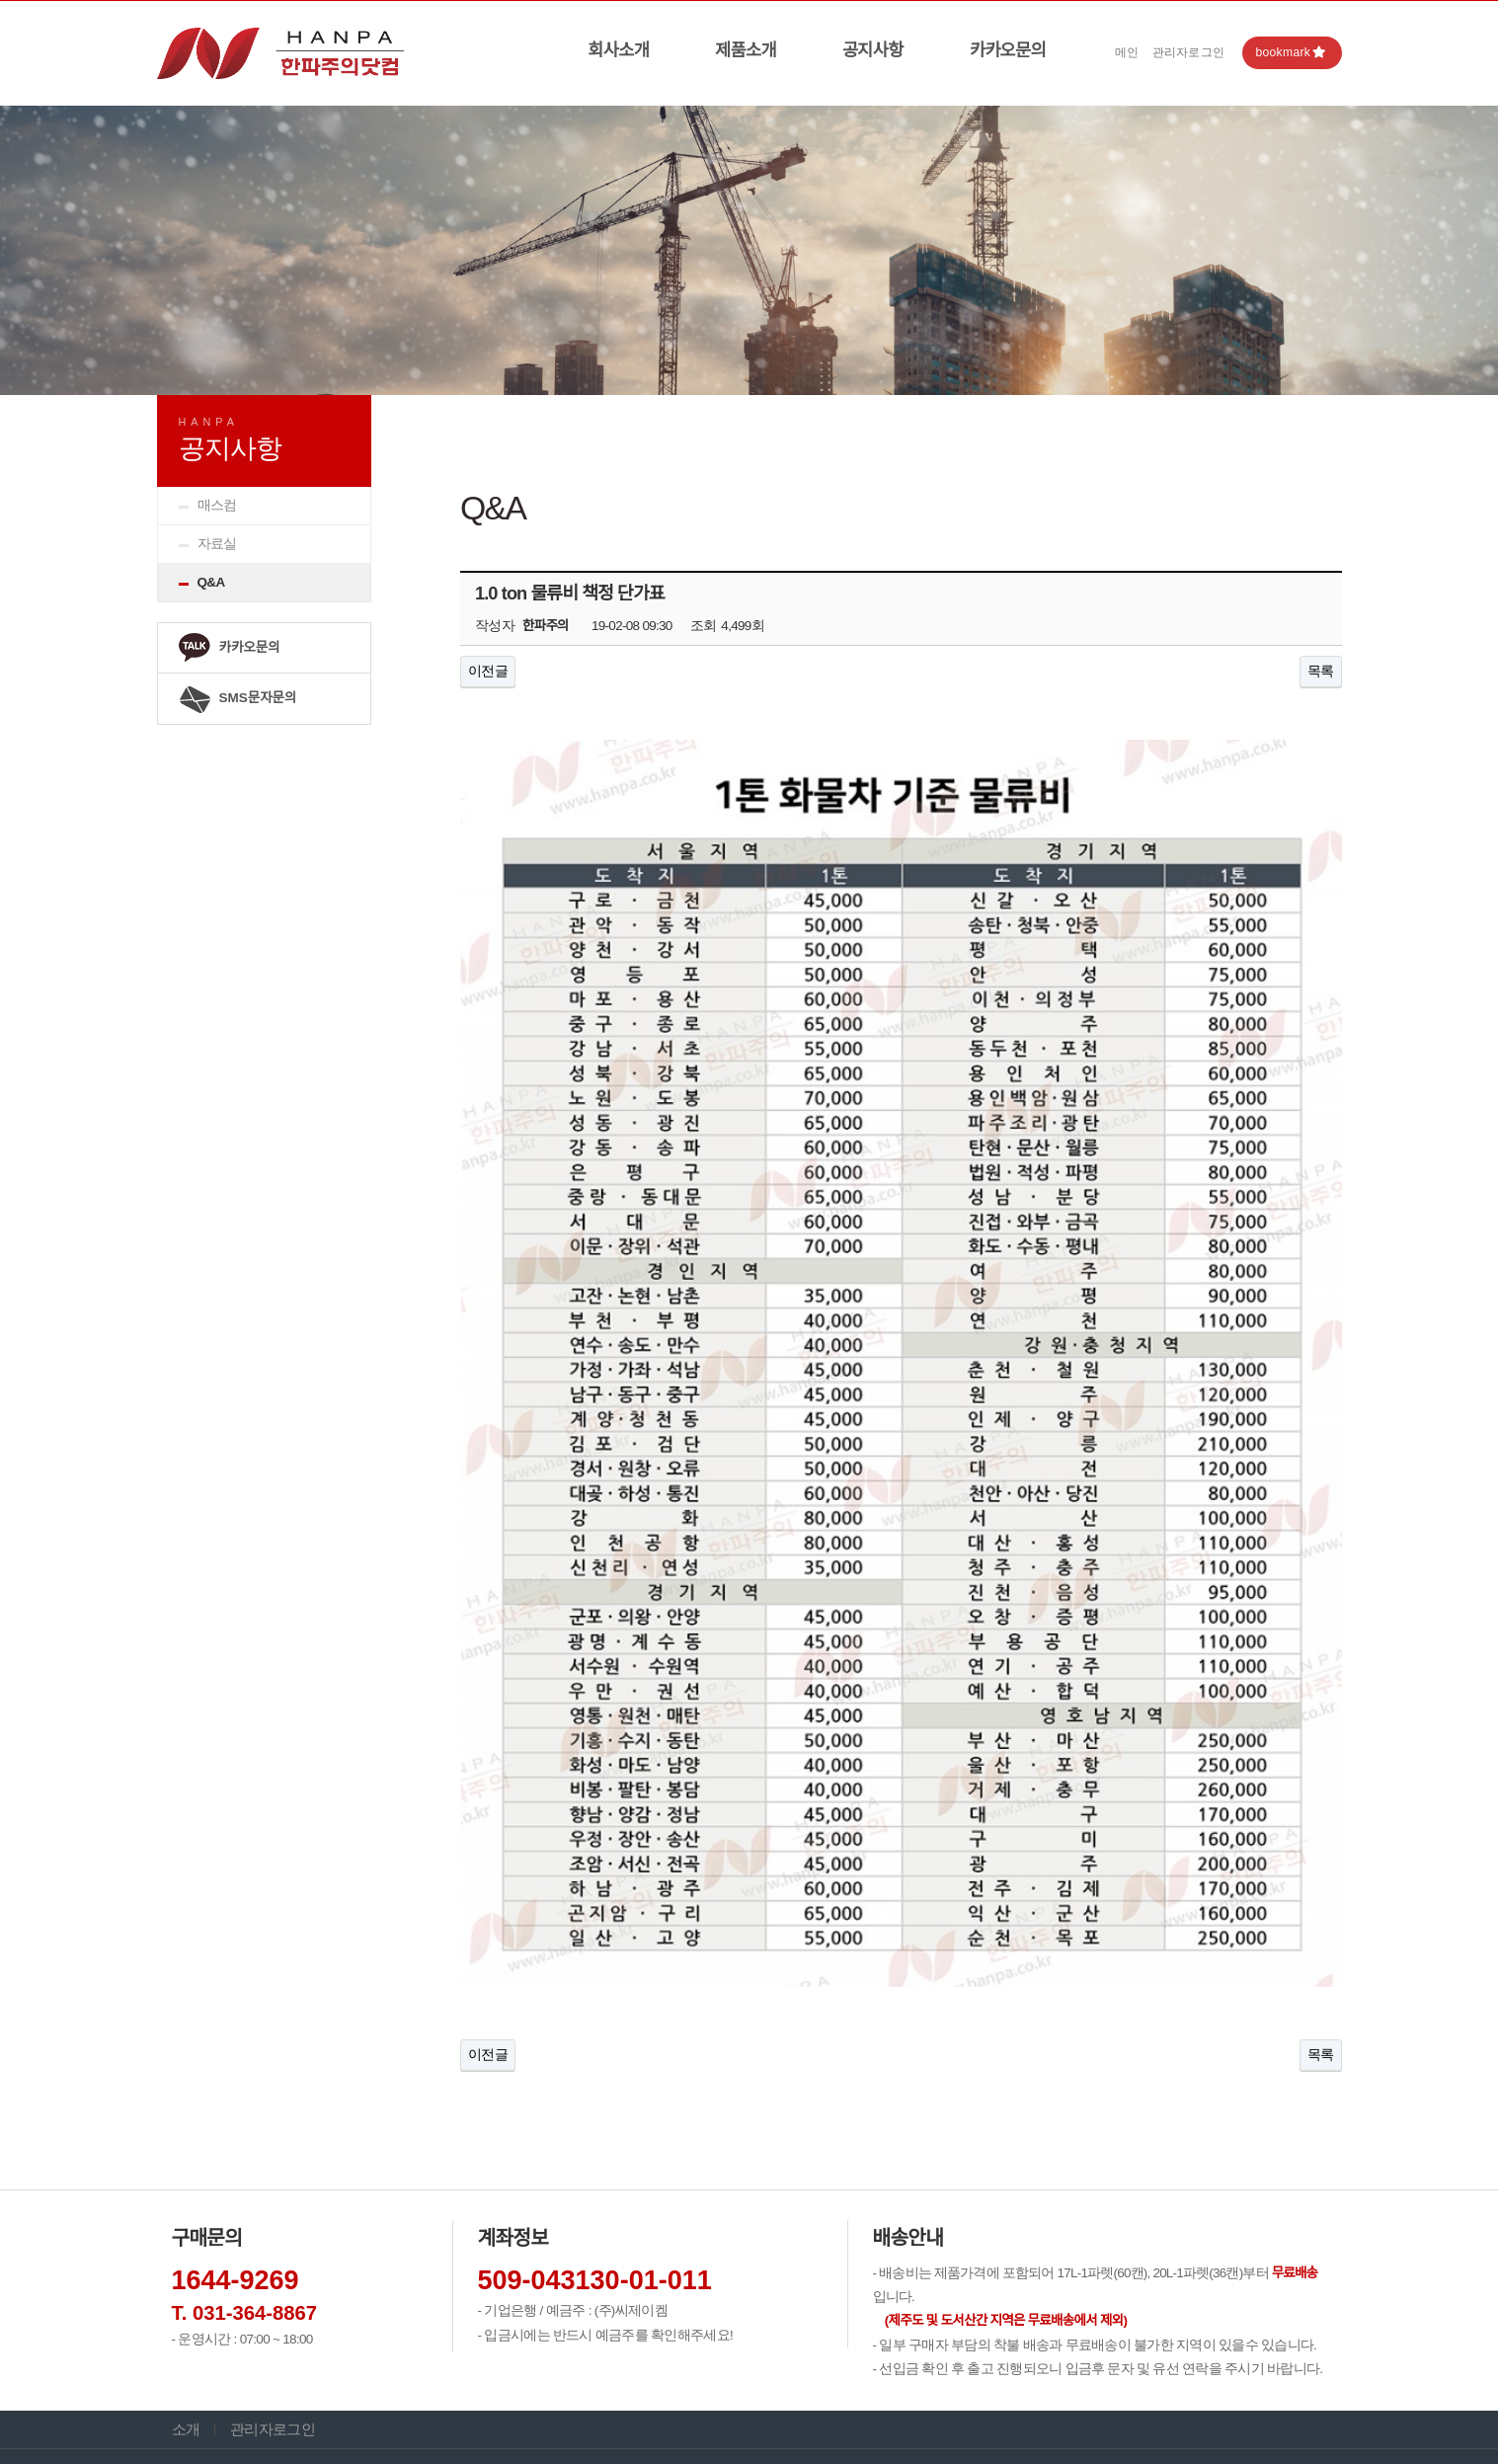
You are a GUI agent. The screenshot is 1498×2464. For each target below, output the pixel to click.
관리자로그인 (1188, 52)
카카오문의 (1008, 50)
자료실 (217, 543)
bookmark (1290, 52)
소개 (186, 2277)
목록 (1320, 671)
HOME (1215, 413)
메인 (1127, 52)
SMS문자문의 (237, 699)
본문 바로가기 (0, 1)
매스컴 (217, 505)
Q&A (211, 582)
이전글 (488, 671)
